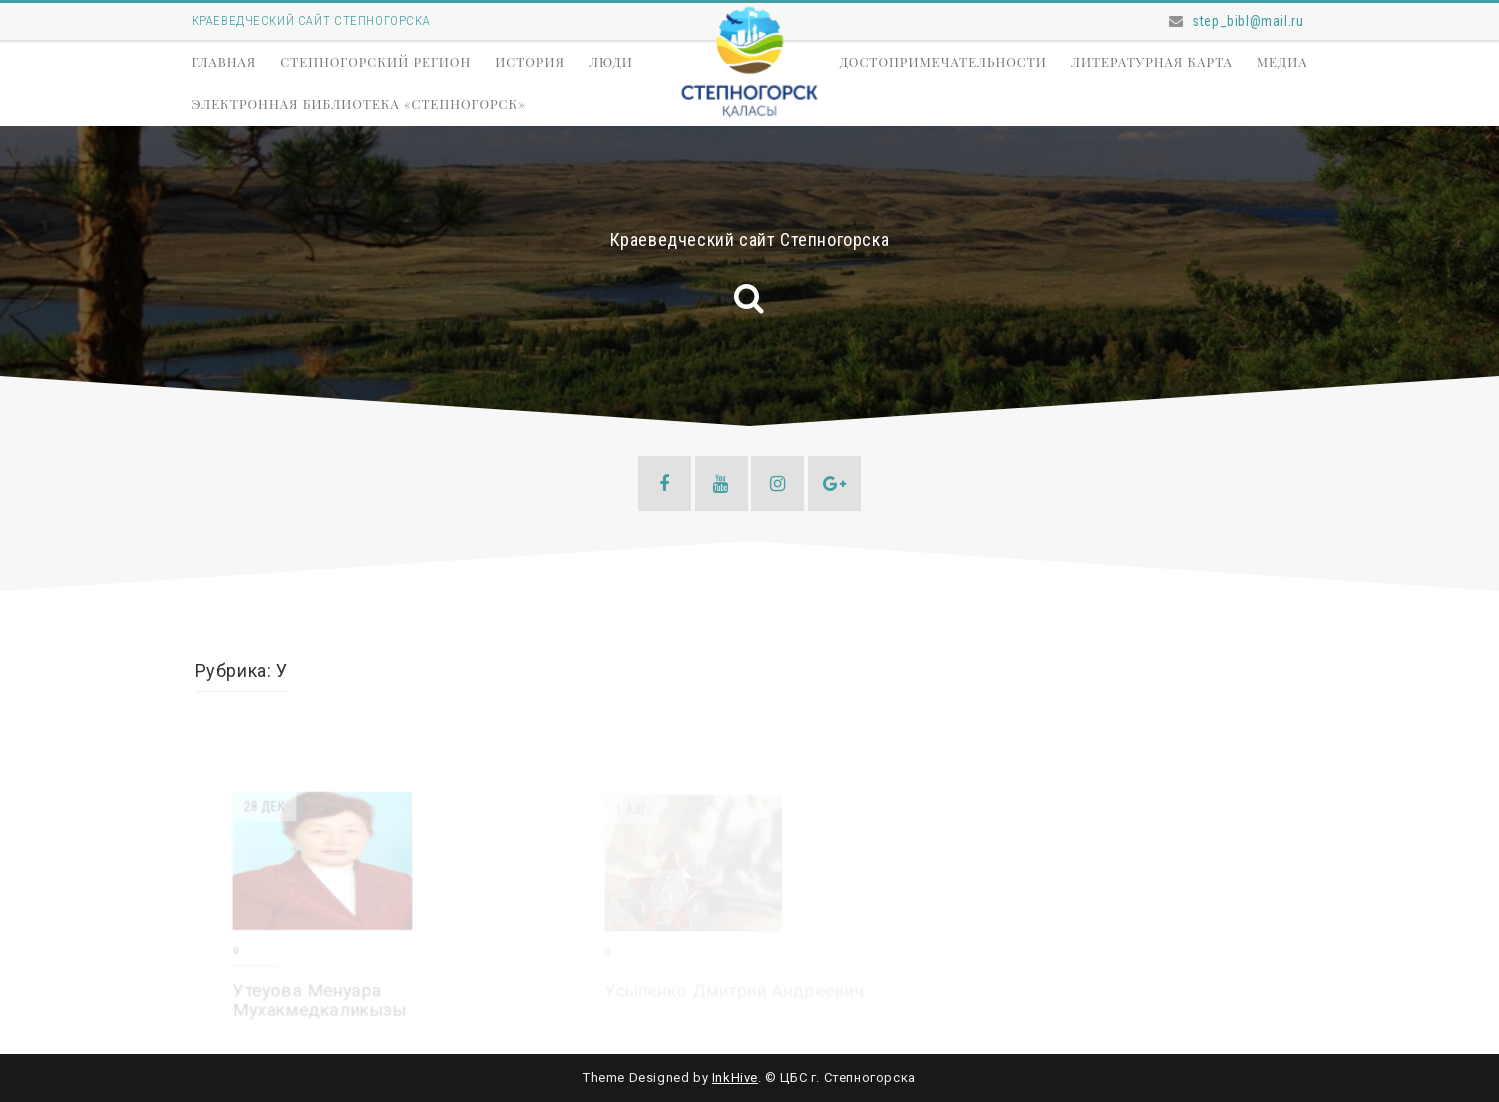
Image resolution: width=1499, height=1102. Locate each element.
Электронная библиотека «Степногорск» (359, 103)
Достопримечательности (943, 61)
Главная (224, 61)
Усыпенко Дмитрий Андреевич (734, 991)
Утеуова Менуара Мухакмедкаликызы (319, 1001)
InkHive (735, 1077)
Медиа (1282, 61)
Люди (611, 61)
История (530, 61)
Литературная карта (1152, 61)
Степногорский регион (375, 61)
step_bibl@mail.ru (1247, 21)
